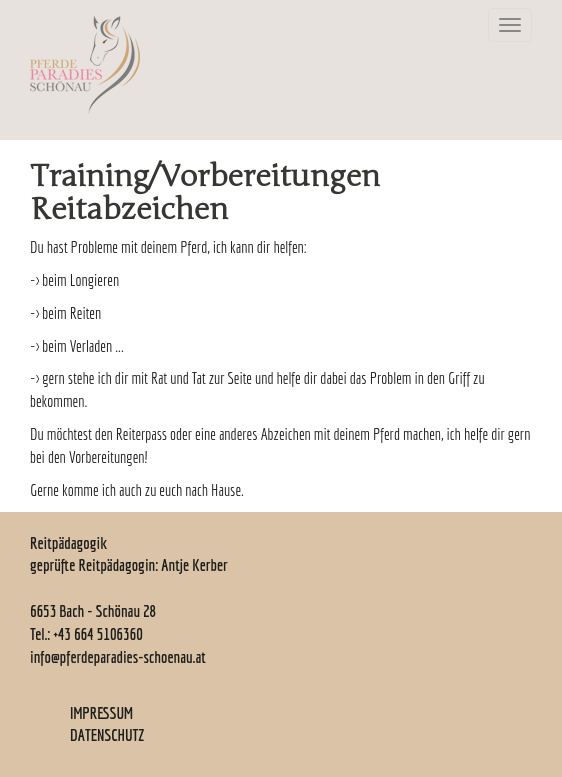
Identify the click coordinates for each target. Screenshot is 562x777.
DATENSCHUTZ (107, 735)
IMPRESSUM (101, 713)
